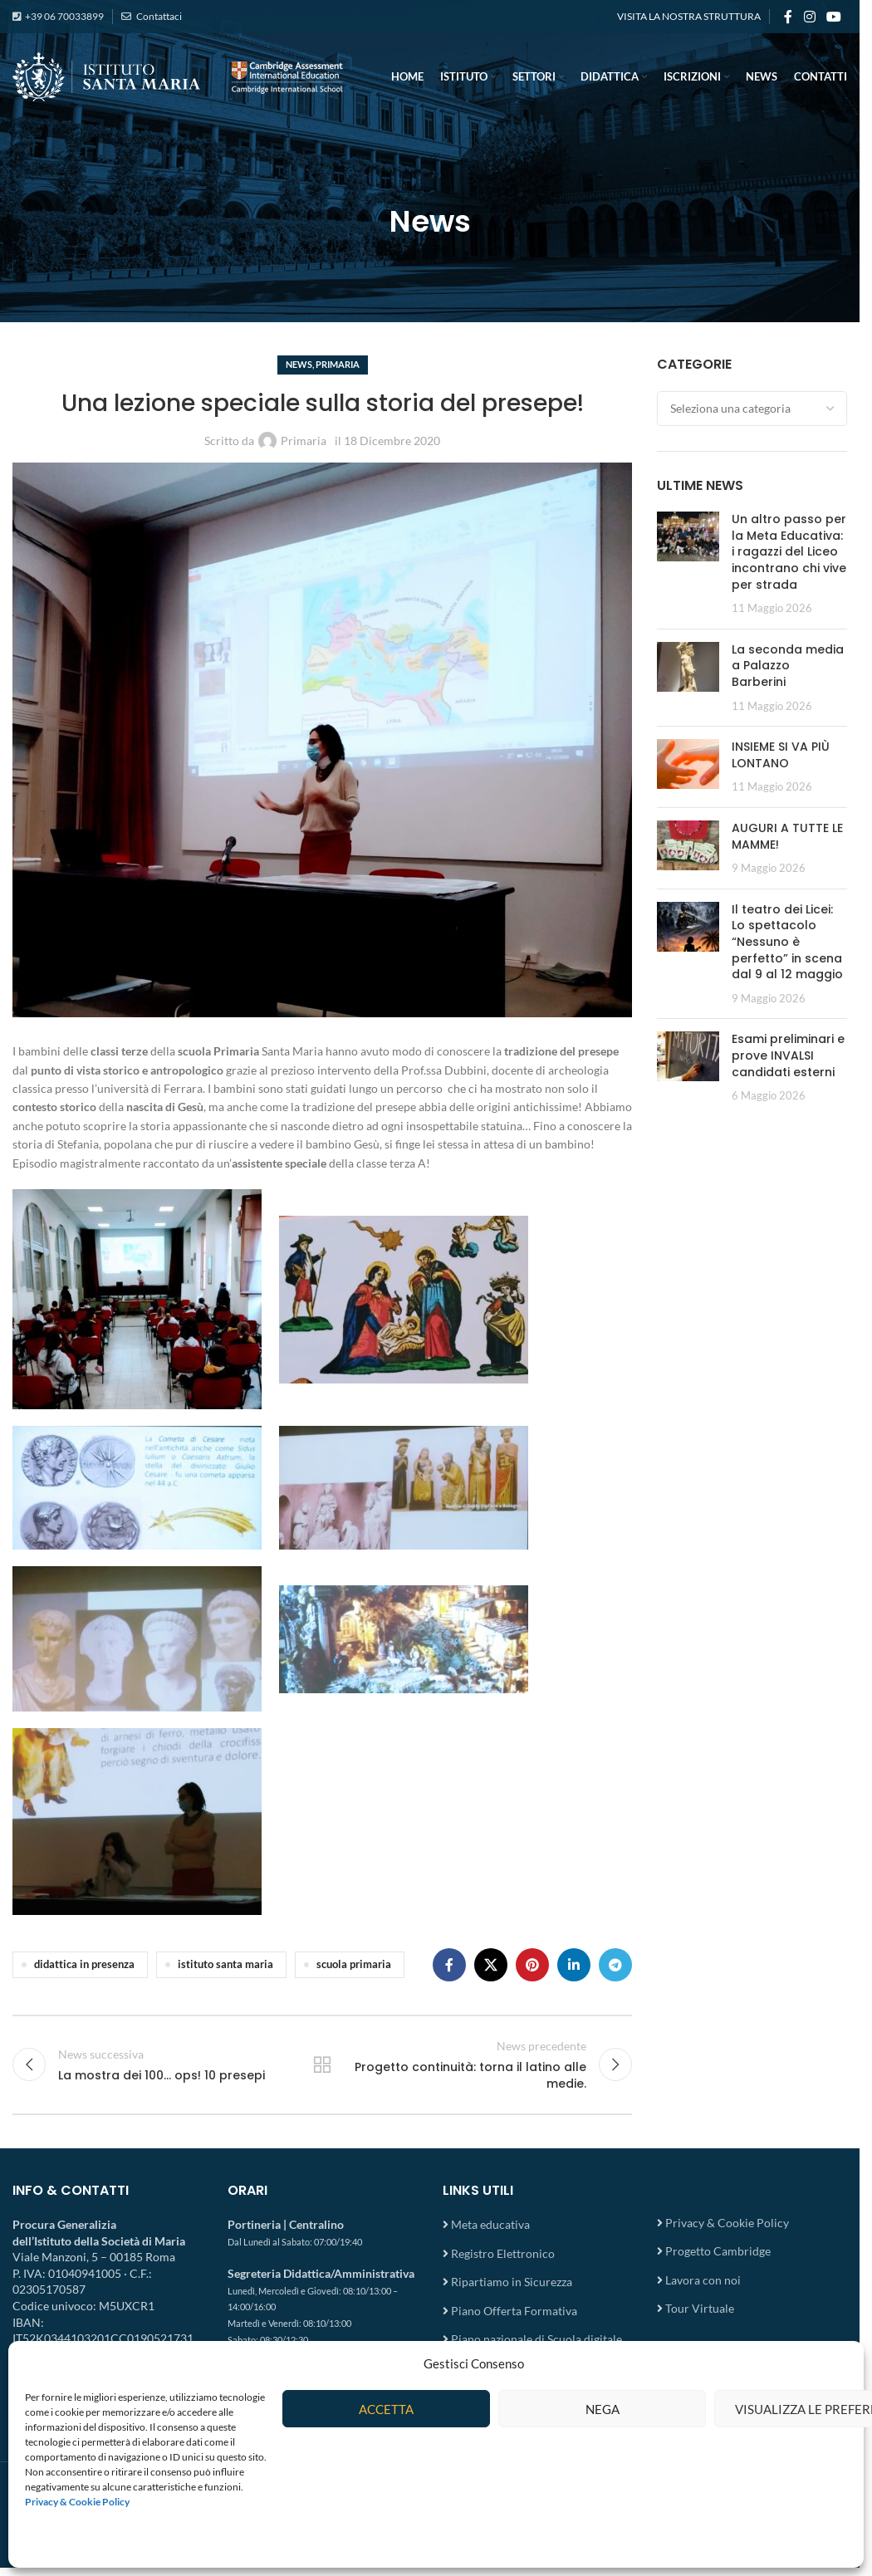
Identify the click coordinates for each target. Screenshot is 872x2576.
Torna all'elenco (322, 2064)
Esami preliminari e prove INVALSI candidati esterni (788, 1055)
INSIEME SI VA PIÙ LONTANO (781, 754)
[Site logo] (178, 75)
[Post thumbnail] (688, 564)
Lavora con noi (703, 2280)
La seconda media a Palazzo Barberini (788, 665)
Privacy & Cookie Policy (727, 2223)
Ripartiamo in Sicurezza (511, 2282)
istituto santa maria (225, 1964)
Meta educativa (490, 2224)
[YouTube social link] (834, 16)
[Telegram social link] (615, 1964)
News (299, 364)
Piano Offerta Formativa (514, 2311)
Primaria (338, 364)
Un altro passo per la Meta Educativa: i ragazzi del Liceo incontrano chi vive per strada (789, 551)
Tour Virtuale (699, 2308)
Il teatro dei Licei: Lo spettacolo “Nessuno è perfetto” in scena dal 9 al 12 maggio (787, 941)
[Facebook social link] (788, 16)
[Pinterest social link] (532, 1964)
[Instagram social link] (809, 16)
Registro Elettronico (503, 2253)
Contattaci (158, 16)
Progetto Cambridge (718, 2251)
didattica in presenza (84, 1964)
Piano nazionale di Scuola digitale (536, 2339)
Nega (602, 2409)
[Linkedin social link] (573, 1964)
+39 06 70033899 (64, 16)
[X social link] (490, 1964)
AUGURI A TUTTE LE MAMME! (787, 836)
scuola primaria (353, 1964)
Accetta (386, 2409)
